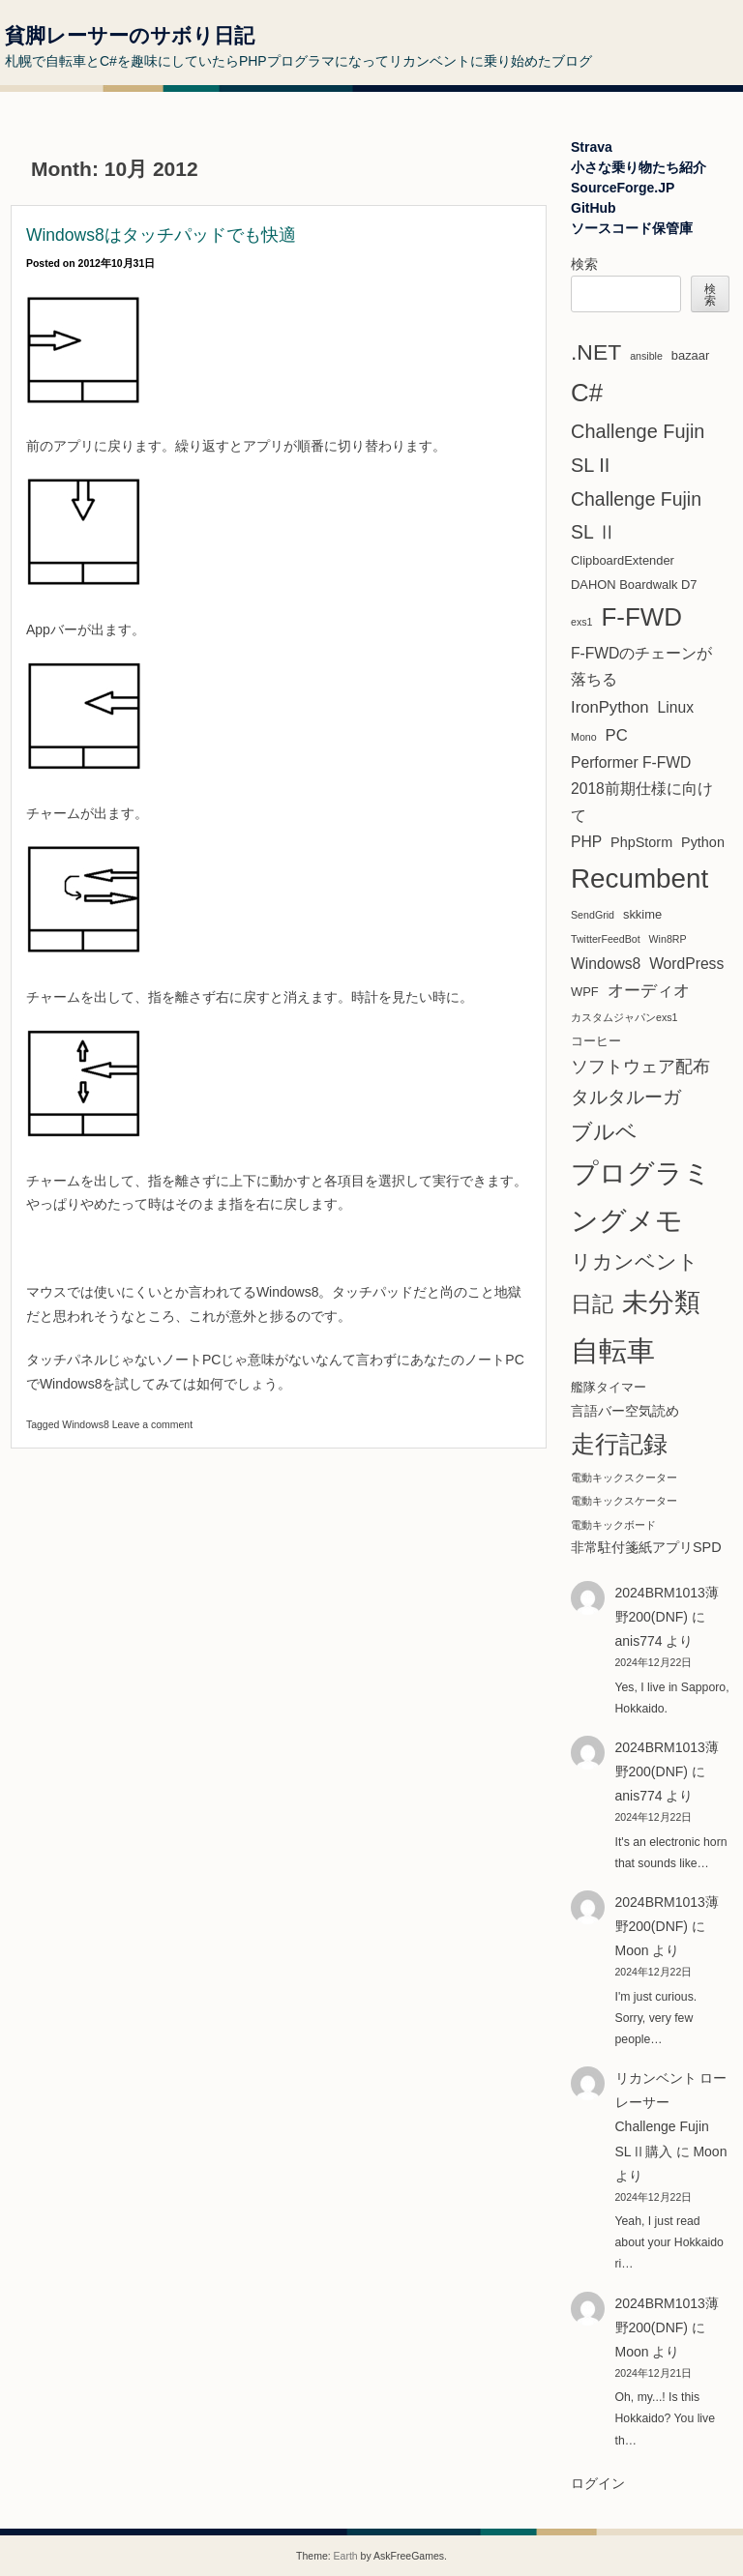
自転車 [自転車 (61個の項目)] (613, 1350)
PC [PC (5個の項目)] (617, 735)
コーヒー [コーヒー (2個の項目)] (596, 1041)
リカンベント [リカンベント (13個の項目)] (634, 1261)
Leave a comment (152, 1424)
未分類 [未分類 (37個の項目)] (661, 1302)
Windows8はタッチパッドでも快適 (161, 235)
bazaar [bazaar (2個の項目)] (690, 355)
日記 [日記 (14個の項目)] (592, 1304)
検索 (584, 264)
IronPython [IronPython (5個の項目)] (610, 707)
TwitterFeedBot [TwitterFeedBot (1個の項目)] (605, 939)
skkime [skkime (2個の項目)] (642, 914)
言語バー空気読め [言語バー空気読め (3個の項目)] (625, 1411)
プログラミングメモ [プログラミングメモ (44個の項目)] (641, 1196)
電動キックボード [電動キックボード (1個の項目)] (613, 1525)
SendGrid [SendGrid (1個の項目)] (592, 915)
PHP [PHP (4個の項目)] (586, 842)
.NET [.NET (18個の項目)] (596, 352)
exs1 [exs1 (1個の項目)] (582, 622)
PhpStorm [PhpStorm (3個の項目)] (641, 842)
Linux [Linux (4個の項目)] (676, 707)
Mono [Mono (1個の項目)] (584, 737)
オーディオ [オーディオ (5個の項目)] (649, 990)
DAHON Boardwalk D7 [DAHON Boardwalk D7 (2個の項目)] (634, 584)
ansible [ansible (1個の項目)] (646, 356)
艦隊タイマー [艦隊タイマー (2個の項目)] (608, 1387)
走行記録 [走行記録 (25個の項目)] (619, 1444)
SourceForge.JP (622, 187)
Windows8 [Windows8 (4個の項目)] (605, 963)
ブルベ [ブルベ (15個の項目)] (604, 1132)
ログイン (598, 2483)
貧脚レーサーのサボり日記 (129, 35)
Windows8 (85, 1424)
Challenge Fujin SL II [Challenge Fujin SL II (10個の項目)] (637, 448)
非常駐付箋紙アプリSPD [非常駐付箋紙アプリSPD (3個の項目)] (646, 1547)
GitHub (593, 208)
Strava (591, 147)
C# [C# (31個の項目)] (587, 392)
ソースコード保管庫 (632, 228)
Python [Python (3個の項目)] (703, 842)
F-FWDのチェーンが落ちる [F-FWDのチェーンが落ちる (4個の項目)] (641, 666)
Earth (346, 2555)
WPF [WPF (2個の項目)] (585, 991)
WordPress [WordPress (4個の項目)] (686, 963)
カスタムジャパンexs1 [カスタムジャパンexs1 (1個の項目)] (624, 1017)
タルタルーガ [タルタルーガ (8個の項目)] (626, 1097)
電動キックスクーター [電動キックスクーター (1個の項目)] (624, 1477)
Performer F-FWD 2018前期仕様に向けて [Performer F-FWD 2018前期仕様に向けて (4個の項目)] (642, 789)
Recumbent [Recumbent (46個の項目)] (639, 878)
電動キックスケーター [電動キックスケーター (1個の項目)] (624, 1501)
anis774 (639, 1641)
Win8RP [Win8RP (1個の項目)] (668, 939)
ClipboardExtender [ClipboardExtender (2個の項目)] (622, 560)
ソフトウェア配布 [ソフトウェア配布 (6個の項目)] (640, 1066)
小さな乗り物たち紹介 (638, 167)
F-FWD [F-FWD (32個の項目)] (641, 616)
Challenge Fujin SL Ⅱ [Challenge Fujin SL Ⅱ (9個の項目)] (636, 515)
